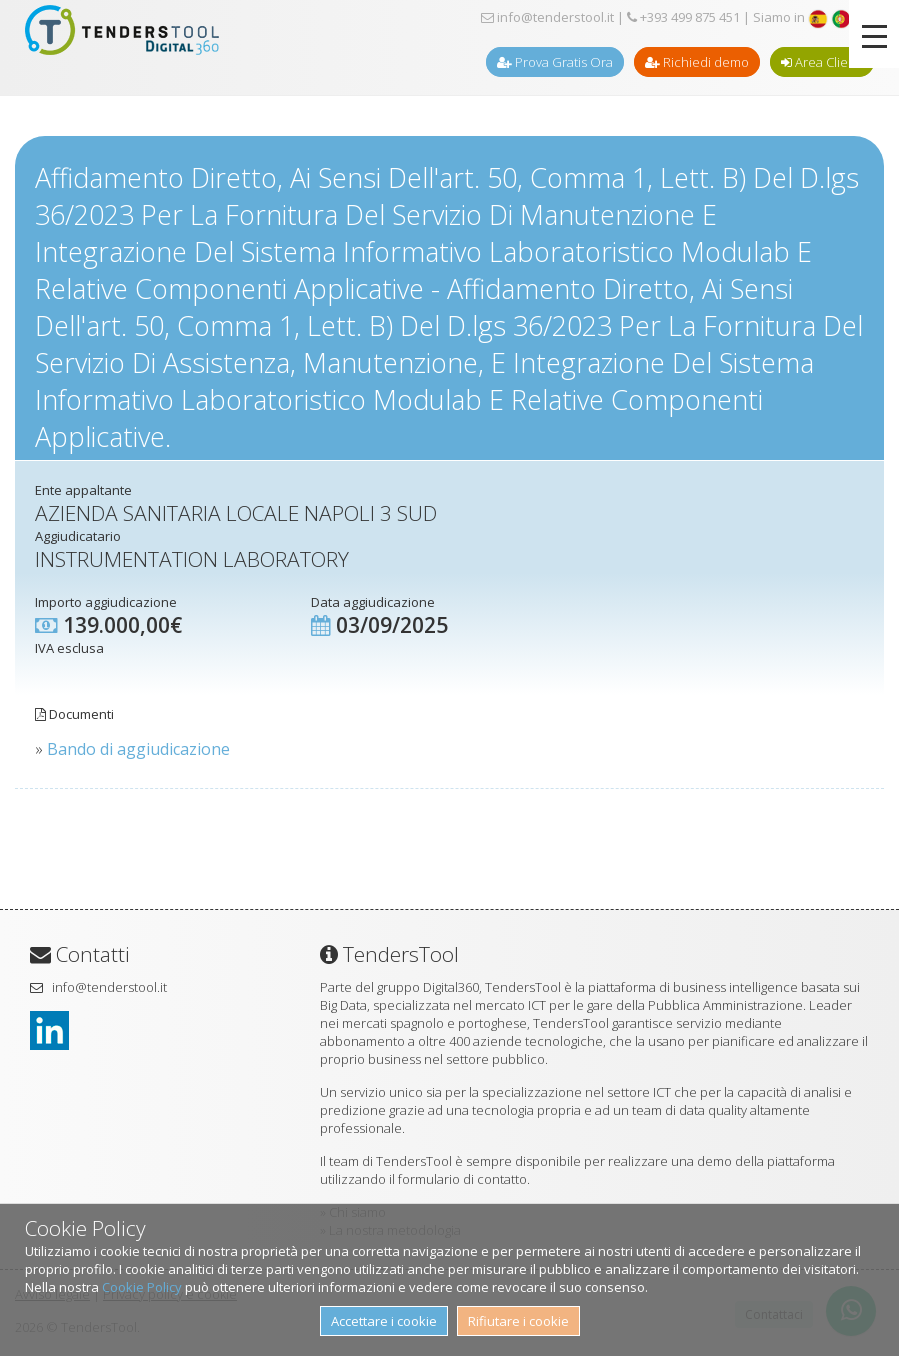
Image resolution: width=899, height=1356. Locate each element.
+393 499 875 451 (683, 17)
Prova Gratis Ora (555, 62)
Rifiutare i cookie (518, 1321)
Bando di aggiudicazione (138, 749)
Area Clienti (822, 62)
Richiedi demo (697, 62)
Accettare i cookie (384, 1321)
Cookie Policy (142, 1287)
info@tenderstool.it (547, 17)
